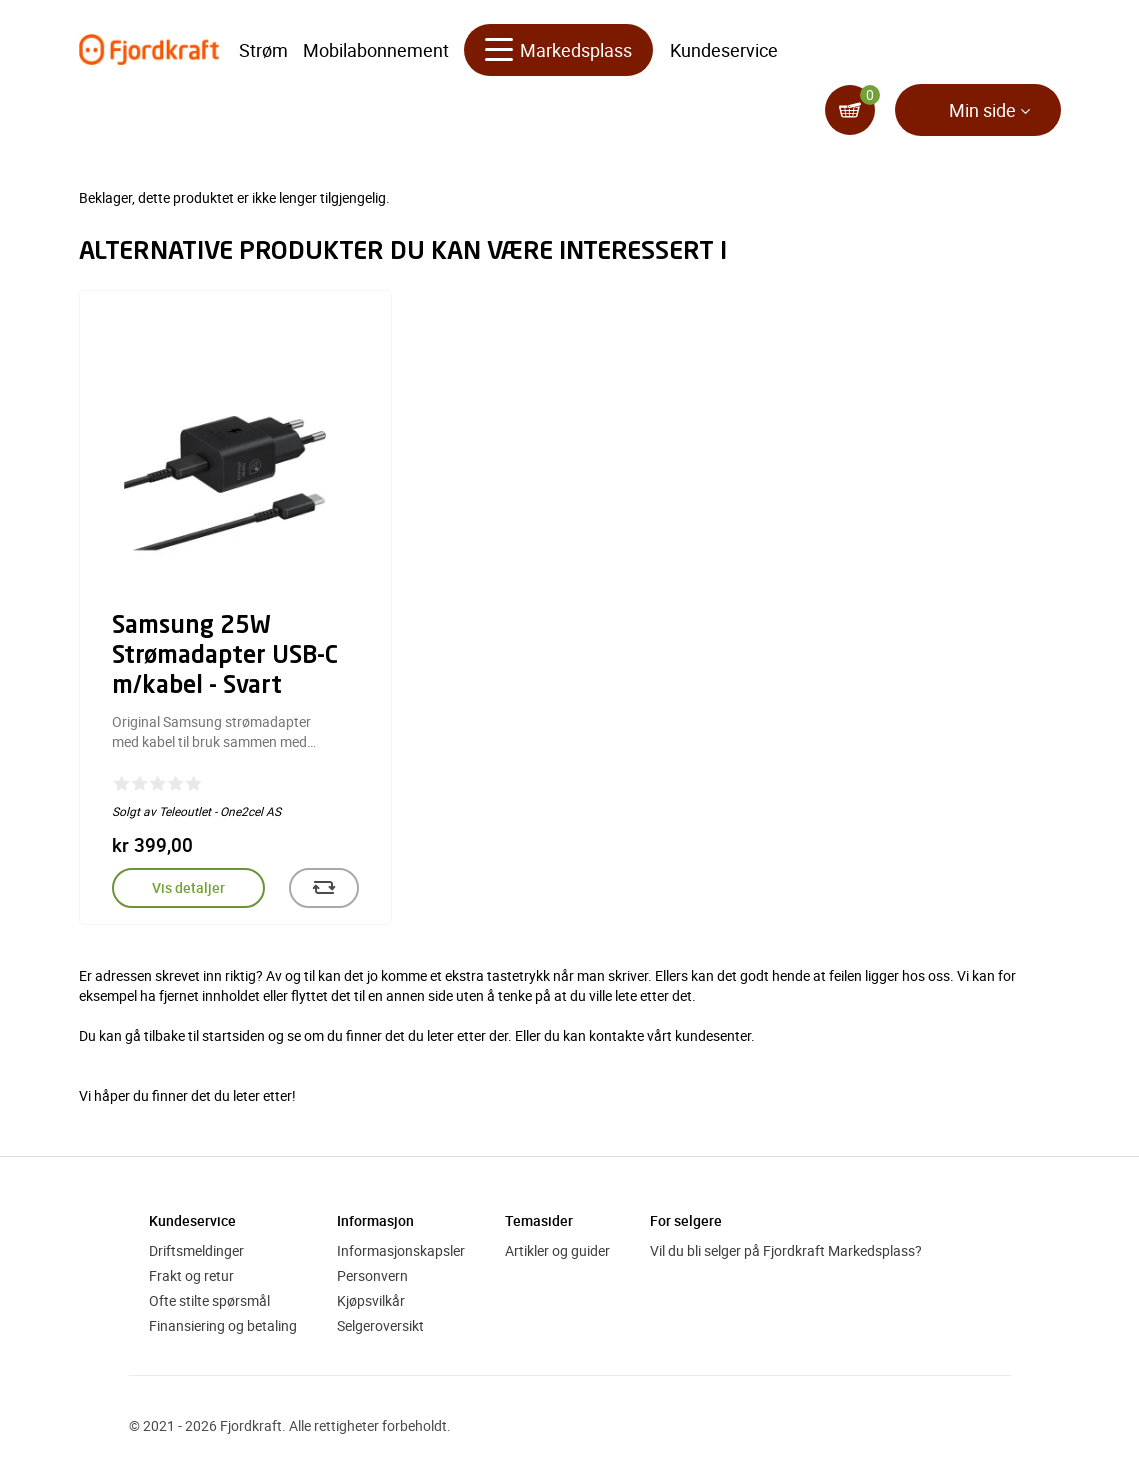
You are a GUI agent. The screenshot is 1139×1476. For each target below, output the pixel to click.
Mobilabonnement (376, 50)
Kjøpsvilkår (371, 1300)
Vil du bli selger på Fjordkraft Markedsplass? (786, 1250)
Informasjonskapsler (401, 1250)
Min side (982, 110)
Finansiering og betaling (223, 1325)
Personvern (372, 1275)
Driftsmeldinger (196, 1250)
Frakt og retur (191, 1275)
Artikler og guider (557, 1250)
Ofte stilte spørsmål (209, 1300)
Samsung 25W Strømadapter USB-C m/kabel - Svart (225, 657)
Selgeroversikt (380, 1325)
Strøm (263, 50)
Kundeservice (724, 50)
